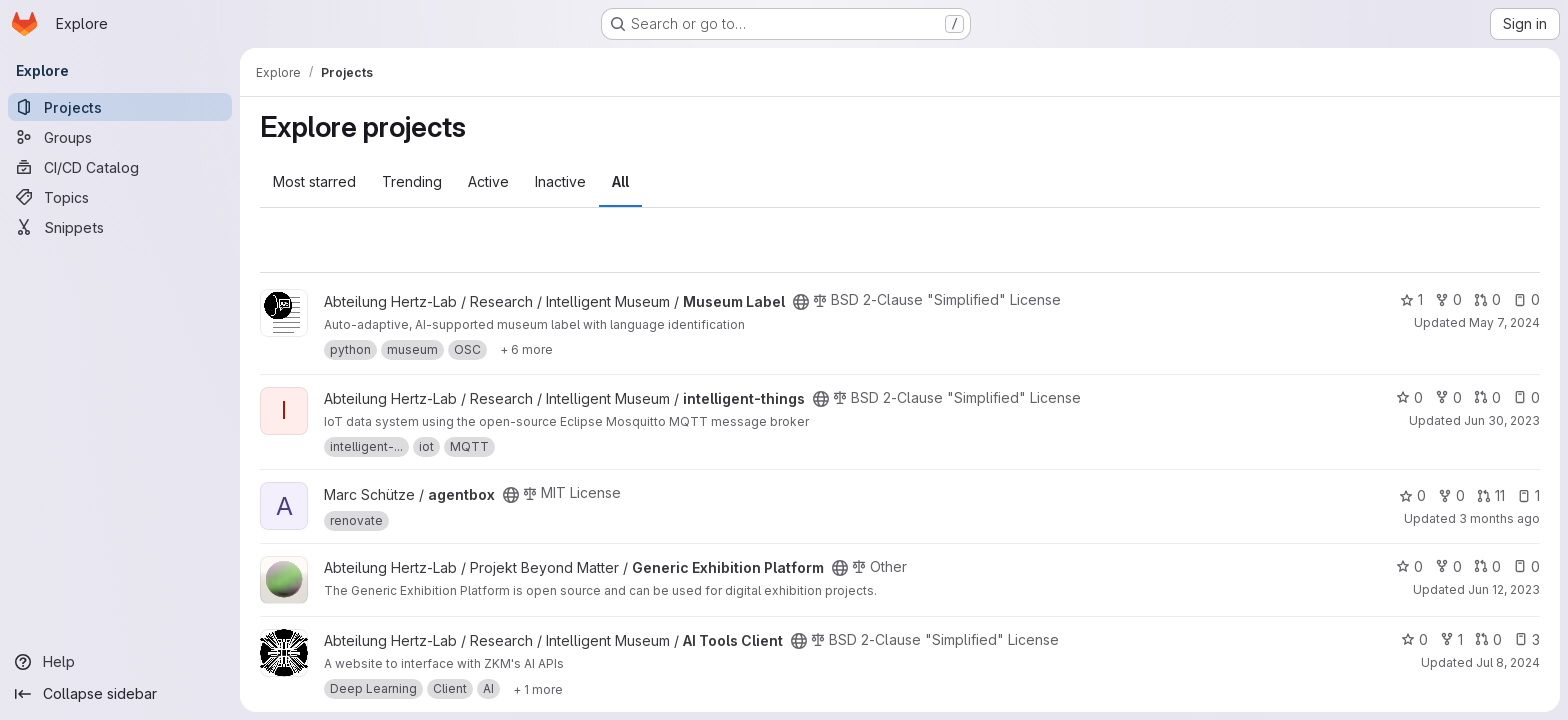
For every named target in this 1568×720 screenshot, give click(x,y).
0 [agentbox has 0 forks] (1451, 495)
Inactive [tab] (560, 181)
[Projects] (120, 107)
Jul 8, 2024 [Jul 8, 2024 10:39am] (1508, 662)
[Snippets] (120, 227)
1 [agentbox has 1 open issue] (1528, 495)
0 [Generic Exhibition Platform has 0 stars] (1409, 566)
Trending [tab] (412, 181)
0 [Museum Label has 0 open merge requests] (1487, 299)
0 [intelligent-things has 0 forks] (1448, 397)
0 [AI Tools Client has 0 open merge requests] (1488, 639)
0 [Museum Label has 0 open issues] (1526, 299)
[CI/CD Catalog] (120, 167)
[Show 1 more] (538, 689)
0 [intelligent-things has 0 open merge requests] (1487, 397)
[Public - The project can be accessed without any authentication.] (801, 302)
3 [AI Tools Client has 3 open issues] (1527, 639)
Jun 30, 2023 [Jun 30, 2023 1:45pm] (1502, 420)
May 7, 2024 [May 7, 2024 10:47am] (1504, 322)
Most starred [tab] (314, 181)
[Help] (120, 662)
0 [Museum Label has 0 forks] (1448, 299)
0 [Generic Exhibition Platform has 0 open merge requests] (1487, 566)
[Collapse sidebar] (120, 694)
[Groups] (120, 137)
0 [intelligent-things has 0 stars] (1409, 397)
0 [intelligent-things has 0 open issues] (1526, 397)
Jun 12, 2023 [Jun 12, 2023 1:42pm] (1504, 589)
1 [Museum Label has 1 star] (1411, 299)
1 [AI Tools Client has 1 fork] (1451, 639)
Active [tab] (488, 181)
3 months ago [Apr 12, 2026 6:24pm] (1499, 518)
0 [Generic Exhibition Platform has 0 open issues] (1526, 566)
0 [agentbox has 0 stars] (1412, 495)
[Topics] (120, 197)
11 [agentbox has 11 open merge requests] (1491, 495)
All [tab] (620, 181)
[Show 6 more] (526, 350)
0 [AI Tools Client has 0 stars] (1414, 639)
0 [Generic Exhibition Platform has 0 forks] (1448, 566)
